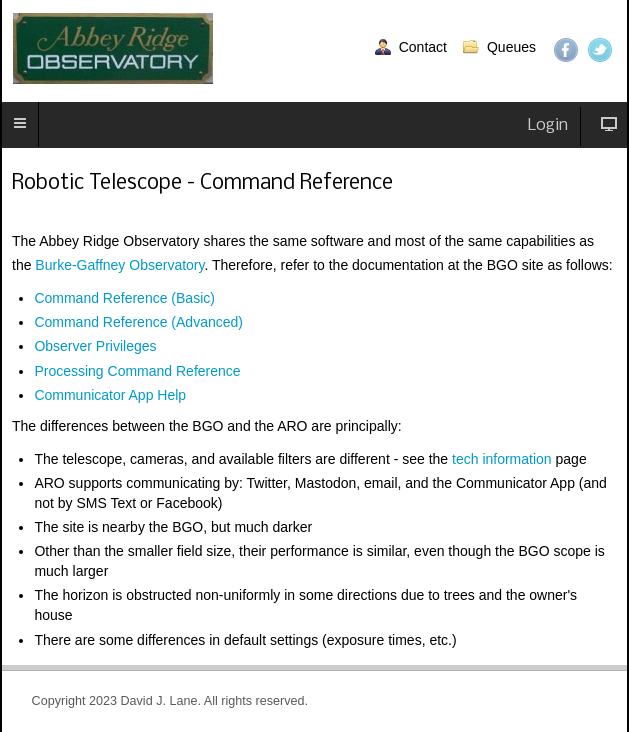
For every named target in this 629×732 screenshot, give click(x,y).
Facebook (566, 50)
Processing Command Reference (137, 371)
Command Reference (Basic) (124, 298)
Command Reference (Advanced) (138, 322)
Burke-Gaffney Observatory (119, 265)
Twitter (600, 50)
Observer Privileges (95, 346)
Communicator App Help (110, 395)
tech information (502, 459)
